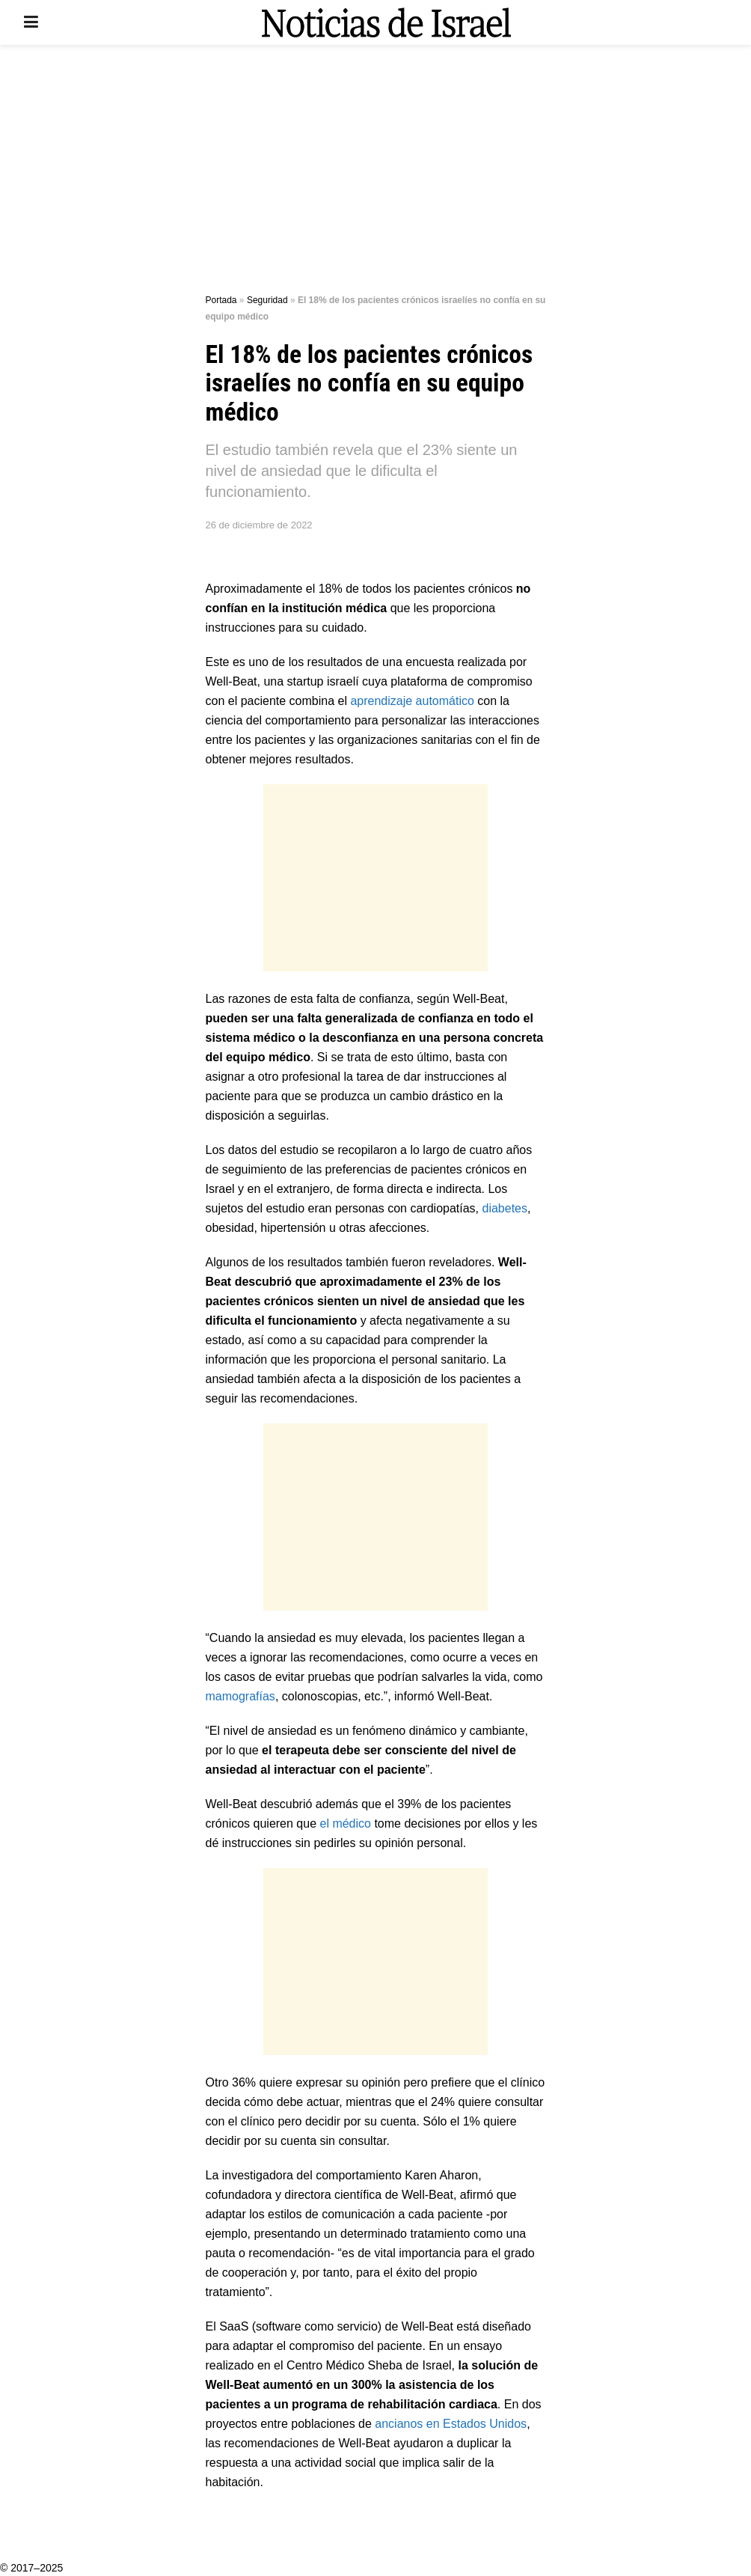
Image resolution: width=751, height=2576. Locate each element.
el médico (346, 1823)
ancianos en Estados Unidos (449, 2423)
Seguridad (267, 300)
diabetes (505, 1208)
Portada (221, 300)
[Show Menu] (31, 22)
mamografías (240, 1696)
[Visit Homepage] (386, 22)
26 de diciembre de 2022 (259, 525)
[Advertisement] (375, 172)
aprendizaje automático (411, 701)
